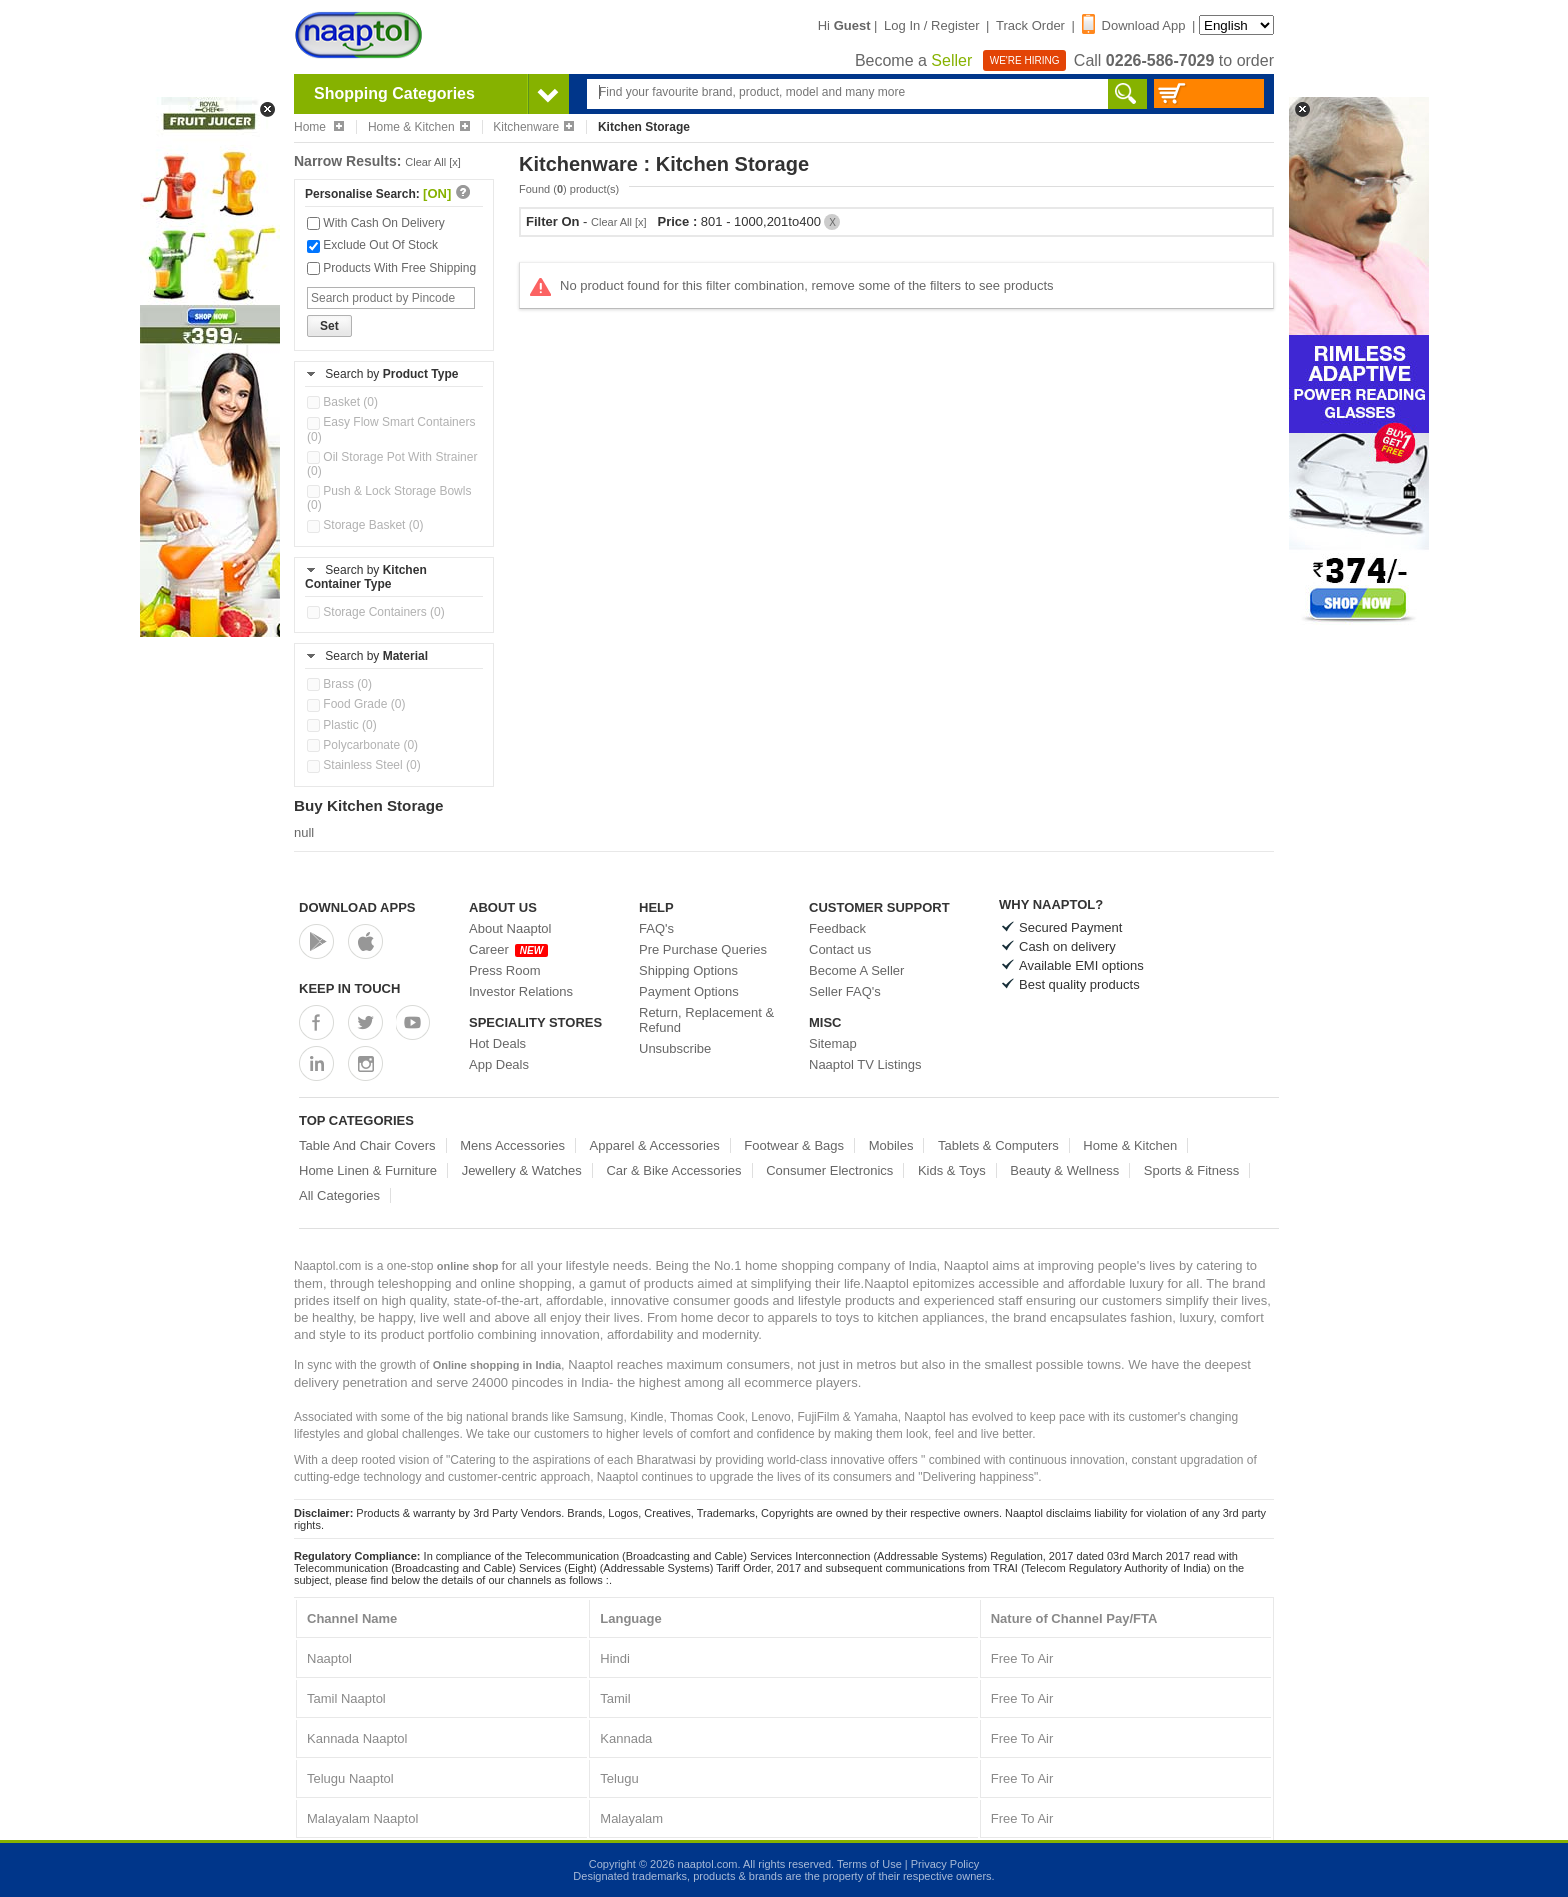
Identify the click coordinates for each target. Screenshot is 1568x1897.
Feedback (837, 928)
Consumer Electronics (829, 1170)
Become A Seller (856, 970)
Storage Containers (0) (376, 612)
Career (508, 949)
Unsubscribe (675, 1048)
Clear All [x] (433, 162)
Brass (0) (339, 684)
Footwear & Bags (794, 1145)
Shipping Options (688, 970)
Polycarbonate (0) (362, 745)
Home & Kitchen (419, 127)
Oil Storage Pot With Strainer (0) (392, 464)
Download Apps (357, 907)
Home (319, 127)
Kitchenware (533, 127)
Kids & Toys (952, 1170)
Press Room (505, 970)
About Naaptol (510, 928)
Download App (1134, 25)
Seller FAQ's (845, 991)
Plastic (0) (342, 725)
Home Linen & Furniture (368, 1170)
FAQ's (656, 928)
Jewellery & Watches (522, 1170)
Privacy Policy (945, 1864)
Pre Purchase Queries (703, 949)
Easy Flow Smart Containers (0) (391, 429)
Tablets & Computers (998, 1145)
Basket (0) (342, 402)
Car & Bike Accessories (673, 1170)
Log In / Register (931, 25)
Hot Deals (497, 1043)
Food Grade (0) (356, 704)
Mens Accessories (512, 1145)
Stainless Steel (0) (364, 765)
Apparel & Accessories (655, 1145)
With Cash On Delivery (376, 223)
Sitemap (833, 1043)
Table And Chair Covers (367, 1145)
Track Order (1030, 25)
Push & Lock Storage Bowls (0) (389, 498)
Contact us (840, 949)
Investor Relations (521, 991)
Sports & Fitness (1191, 1170)
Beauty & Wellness (1064, 1170)
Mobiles (891, 1145)
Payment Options (689, 991)
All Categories (339, 1195)
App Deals (499, 1064)
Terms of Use (869, 1864)
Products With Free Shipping (391, 268)
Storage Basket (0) (365, 525)
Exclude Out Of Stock (372, 245)
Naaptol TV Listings (865, 1064)
